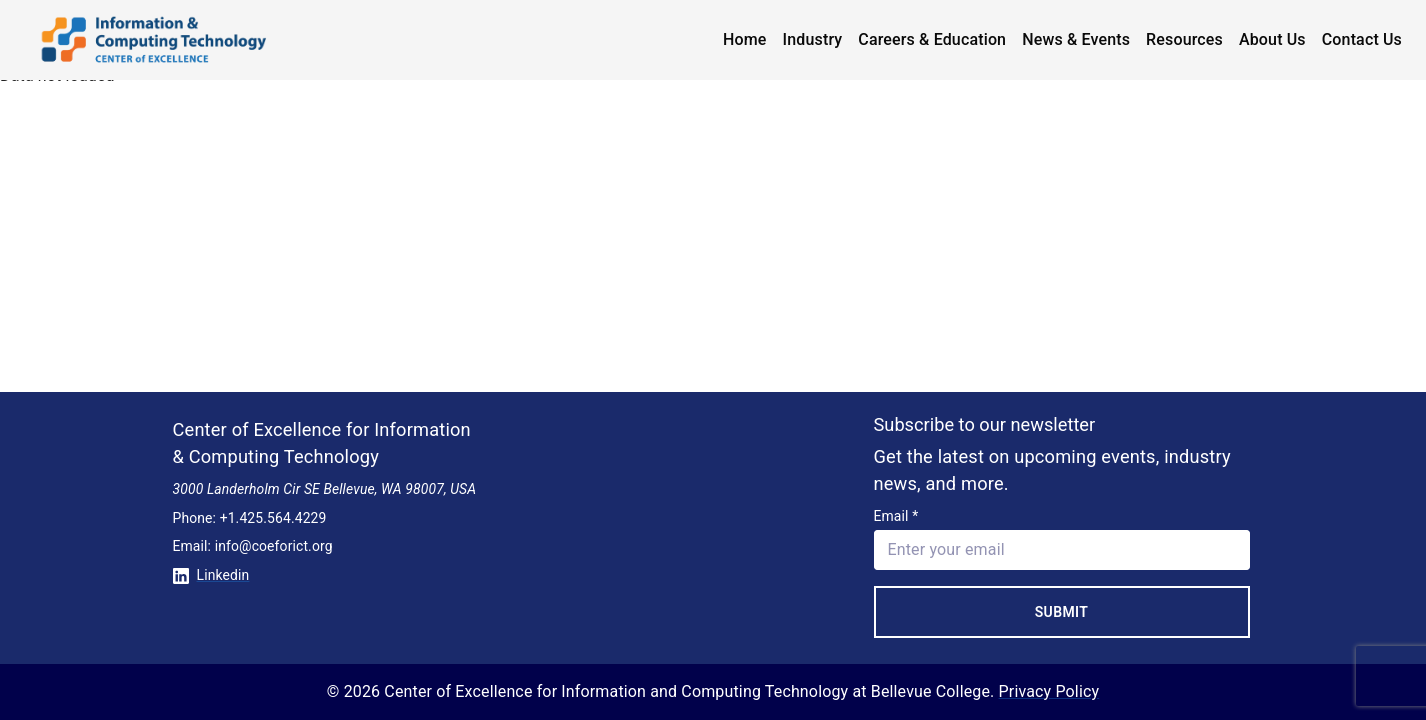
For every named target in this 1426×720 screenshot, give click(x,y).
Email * (896, 516)
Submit (1062, 612)
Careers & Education (932, 39)
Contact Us (1362, 39)
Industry (813, 39)
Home (745, 39)
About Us (1272, 39)
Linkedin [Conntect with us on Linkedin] (211, 575)
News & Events (1076, 39)
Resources (1184, 39)
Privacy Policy (1049, 691)
